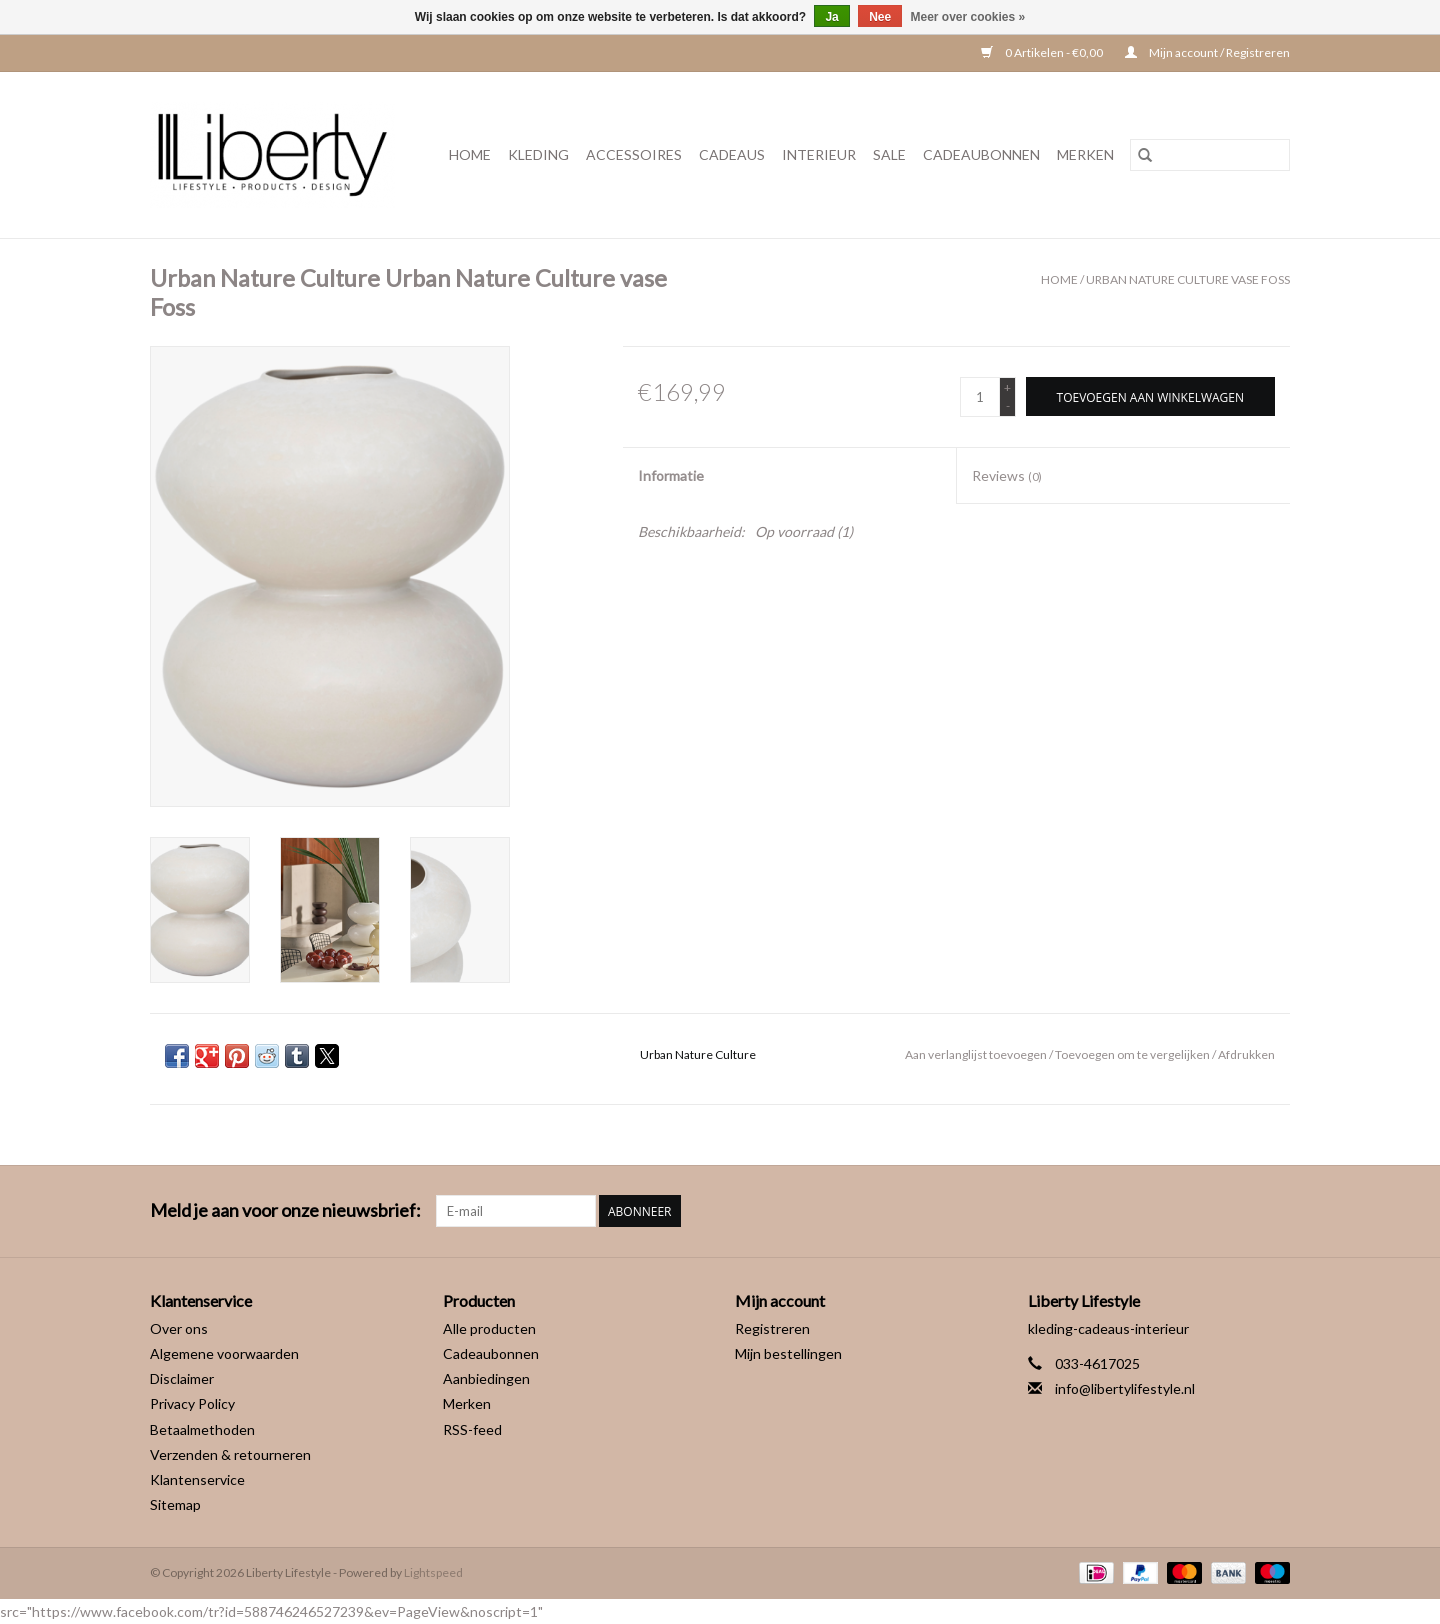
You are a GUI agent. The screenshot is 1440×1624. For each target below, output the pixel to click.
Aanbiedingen (486, 1378)
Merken (1085, 154)
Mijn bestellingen (788, 1353)
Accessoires (634, 154)
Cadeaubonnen (981, 154)
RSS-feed (472, 1429)
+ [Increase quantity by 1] (1007, 387)
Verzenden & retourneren (230, 1454)
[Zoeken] (1210, 155)
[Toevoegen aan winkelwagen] (1150, 396)
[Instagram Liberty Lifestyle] (1274, 1211)
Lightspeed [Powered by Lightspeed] (433, 1572)
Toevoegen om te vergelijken (1133, 1054)
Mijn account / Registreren (1207, 52)
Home (470, 154)
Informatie (671, 475)
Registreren (772, 1328)
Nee (880, 17)
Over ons (179, 1328)
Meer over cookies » (968, 17)
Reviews (1007, 475)
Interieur (819, 154)
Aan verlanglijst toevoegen (977, 1054)
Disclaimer (182, 1378)
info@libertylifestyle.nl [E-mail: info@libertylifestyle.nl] (1125, 1388)
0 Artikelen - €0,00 (1043, 52)
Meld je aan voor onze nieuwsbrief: (285, 1210)
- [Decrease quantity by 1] (1008, 405)
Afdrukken (1246, 1054)
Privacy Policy (192, 1403)
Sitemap (175, 1504)
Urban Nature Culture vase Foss (1188, 279)
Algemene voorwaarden (224, 1353)
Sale (889, 154)
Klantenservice (197, 1479)
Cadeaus (732, 154)
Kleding (538, 154)
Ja (831, 17)
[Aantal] (980, 397)
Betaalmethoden (202, 1429)
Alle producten (489, 1328)
